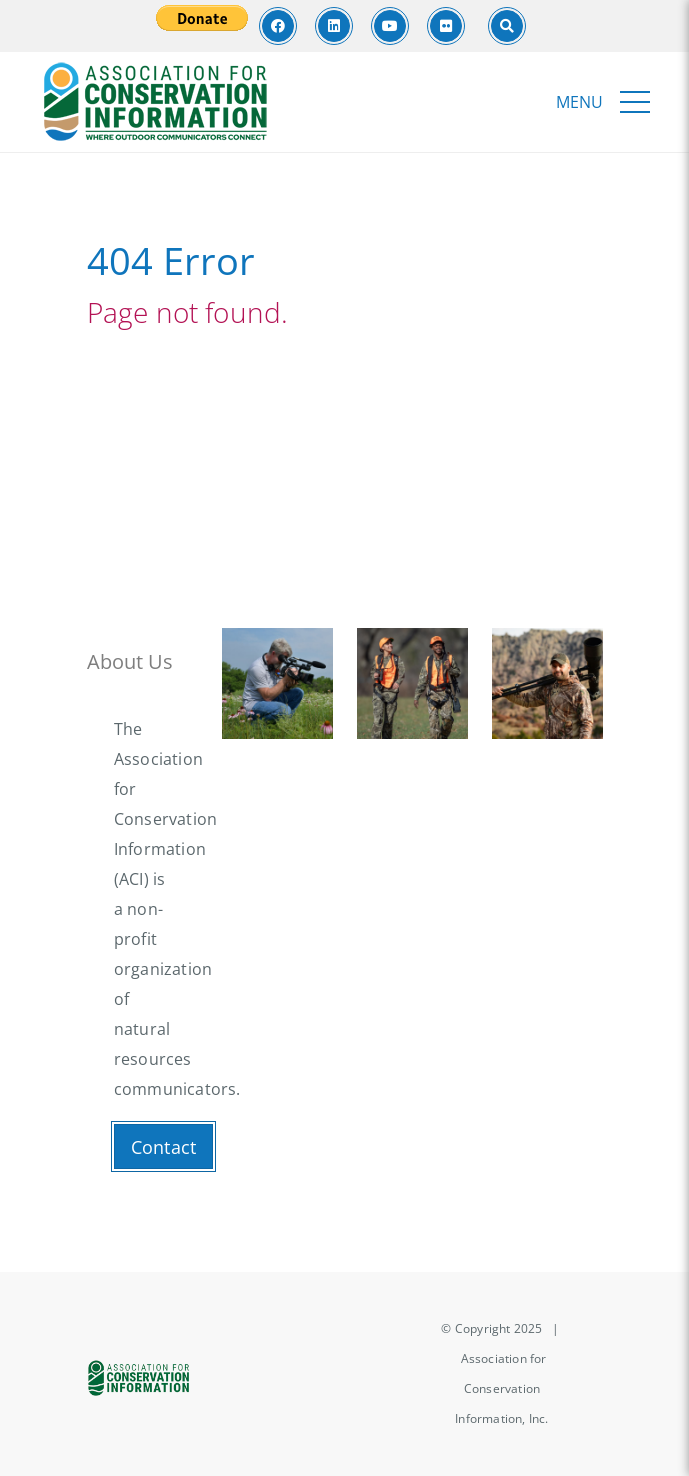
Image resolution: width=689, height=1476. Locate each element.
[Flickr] (446, 26)
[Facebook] (278, 26)
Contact (163, 1147)
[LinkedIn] (334, 26)
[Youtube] (390, 26)
